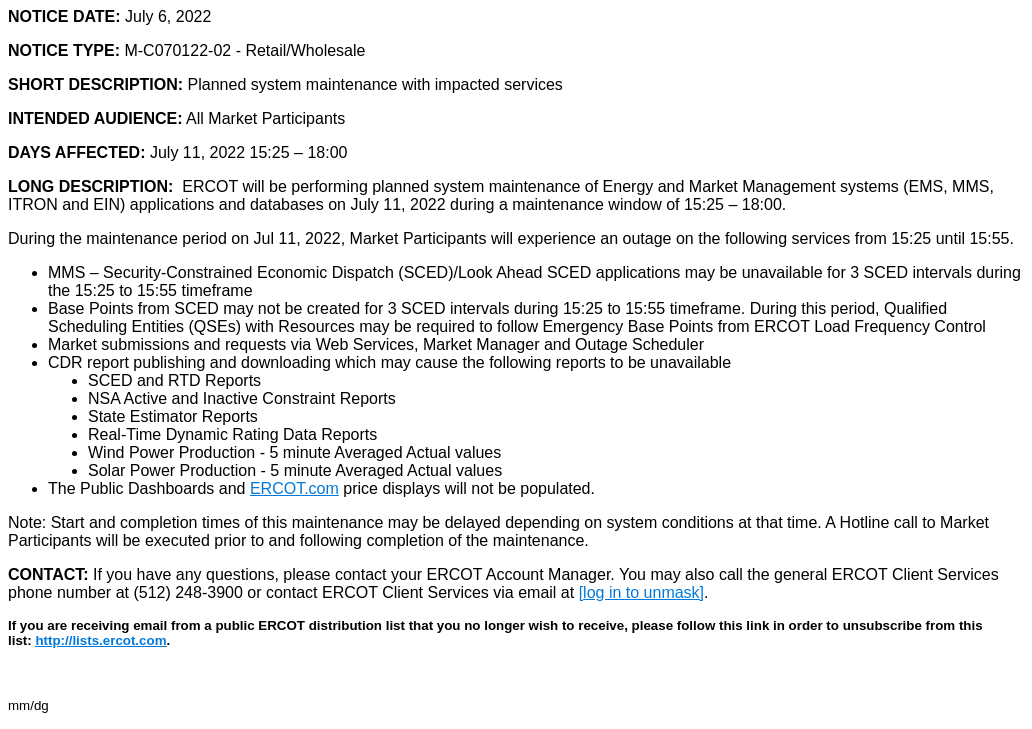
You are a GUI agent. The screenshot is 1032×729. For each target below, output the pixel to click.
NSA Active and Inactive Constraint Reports (242, 398)
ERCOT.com (294, 488)
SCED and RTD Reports (174, 380)
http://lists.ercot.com (100, 640)
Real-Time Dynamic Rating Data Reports (232, 434)
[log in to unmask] (641, 592)
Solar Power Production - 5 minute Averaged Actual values (295, 470)
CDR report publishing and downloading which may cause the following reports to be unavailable (392, 362)
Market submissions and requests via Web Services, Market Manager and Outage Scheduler (376, 344)
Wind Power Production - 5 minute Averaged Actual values (294, 452)
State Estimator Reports (173, 416)
